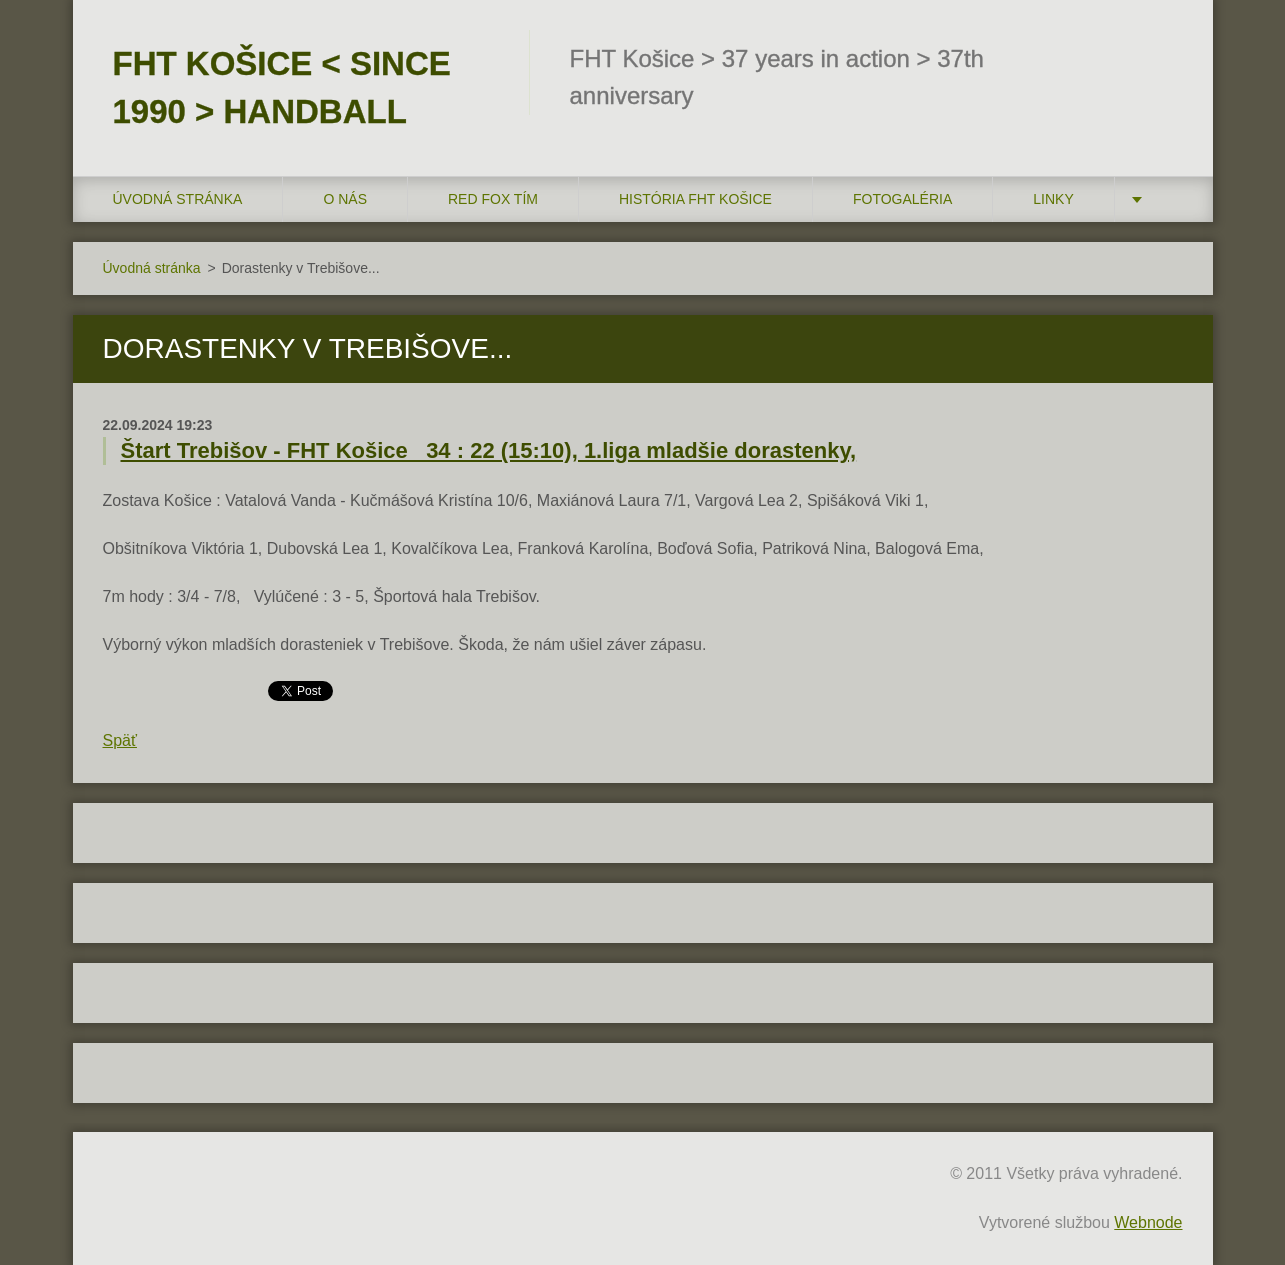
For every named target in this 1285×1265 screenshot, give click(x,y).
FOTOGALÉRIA (902, 199)
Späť (120, 740)
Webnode (1148, 1222)
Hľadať (1161, 58)
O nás (345, 199)
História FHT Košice (695, 199)
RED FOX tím (493, 199)
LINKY (1053, 199)
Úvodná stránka (178, 199)
